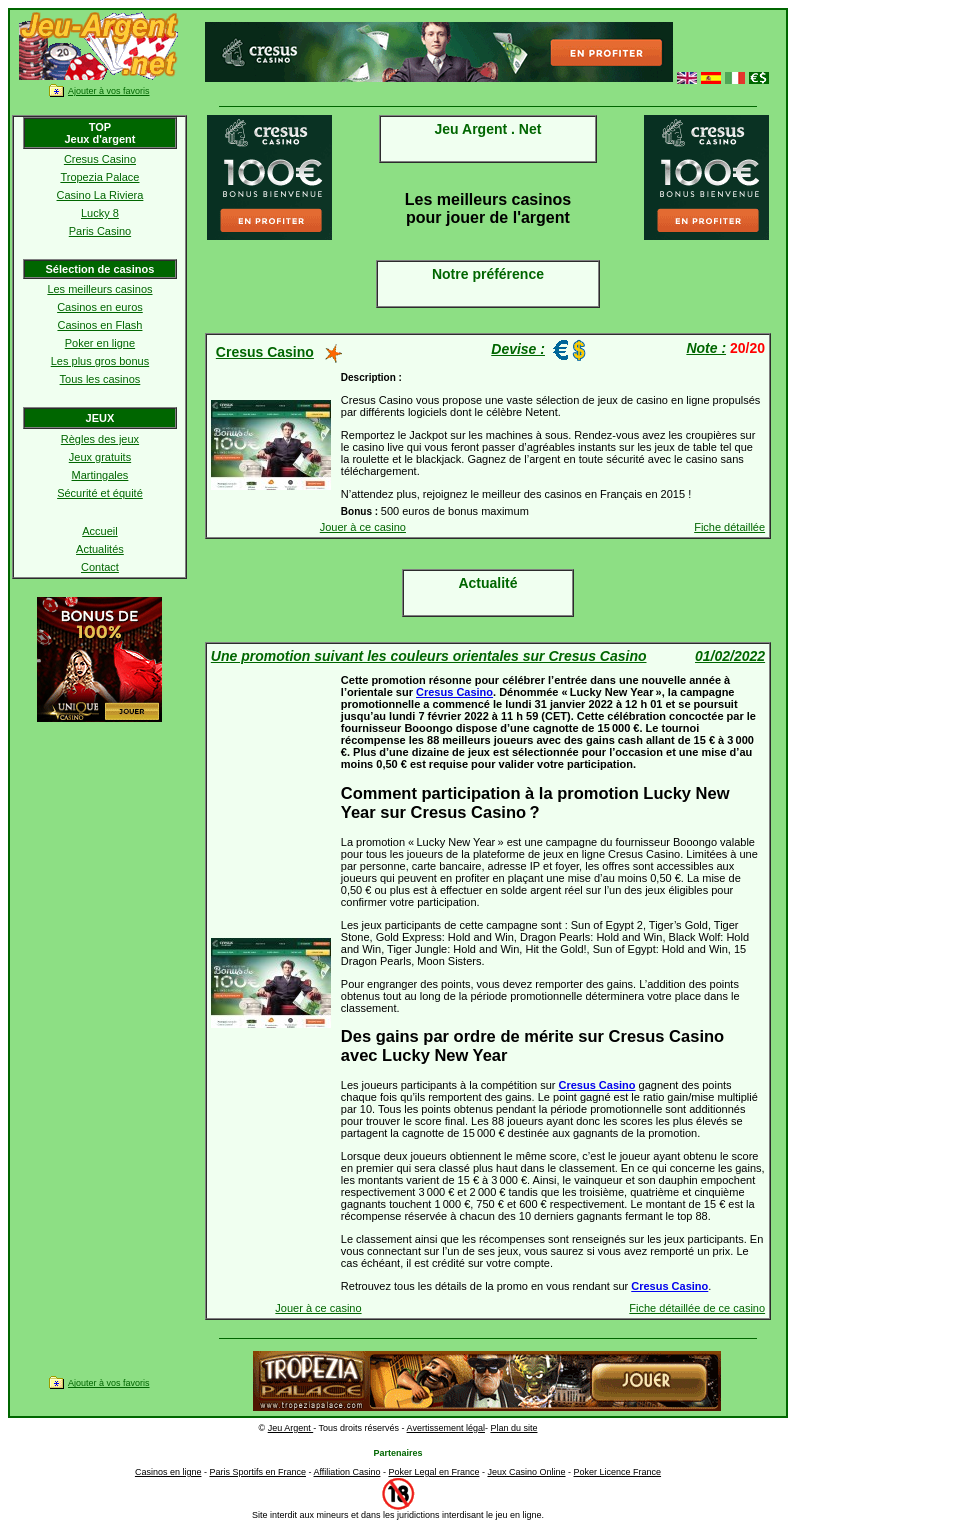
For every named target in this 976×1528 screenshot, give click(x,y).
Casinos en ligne (168, 1472)
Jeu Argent (291, 1428)
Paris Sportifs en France (257, 1472)
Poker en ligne (100, 343)
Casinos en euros (100, 307)
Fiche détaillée (729, 527)
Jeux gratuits (100, 457)
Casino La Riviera (100, 195)
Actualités (100, 549)
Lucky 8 (100, 213)
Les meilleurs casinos (99, 289)
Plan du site (513, 1428)
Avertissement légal (446, 1428)
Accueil (99, 531)
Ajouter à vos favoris (109, 91)
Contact (100, 567)
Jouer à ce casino (363, 527)
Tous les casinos (100, 379)
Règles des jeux (100, 439)
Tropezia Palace (99, 177)
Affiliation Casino (347, 1472)
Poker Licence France (618, 1472)
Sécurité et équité (100, 493)
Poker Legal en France (433, 1472)
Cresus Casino (100, 159)
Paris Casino (100, 231)
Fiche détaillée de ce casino (697, 1308)
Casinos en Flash (99, 325)
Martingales (100, 475)
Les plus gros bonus (100, 361)
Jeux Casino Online (526, 1472)
